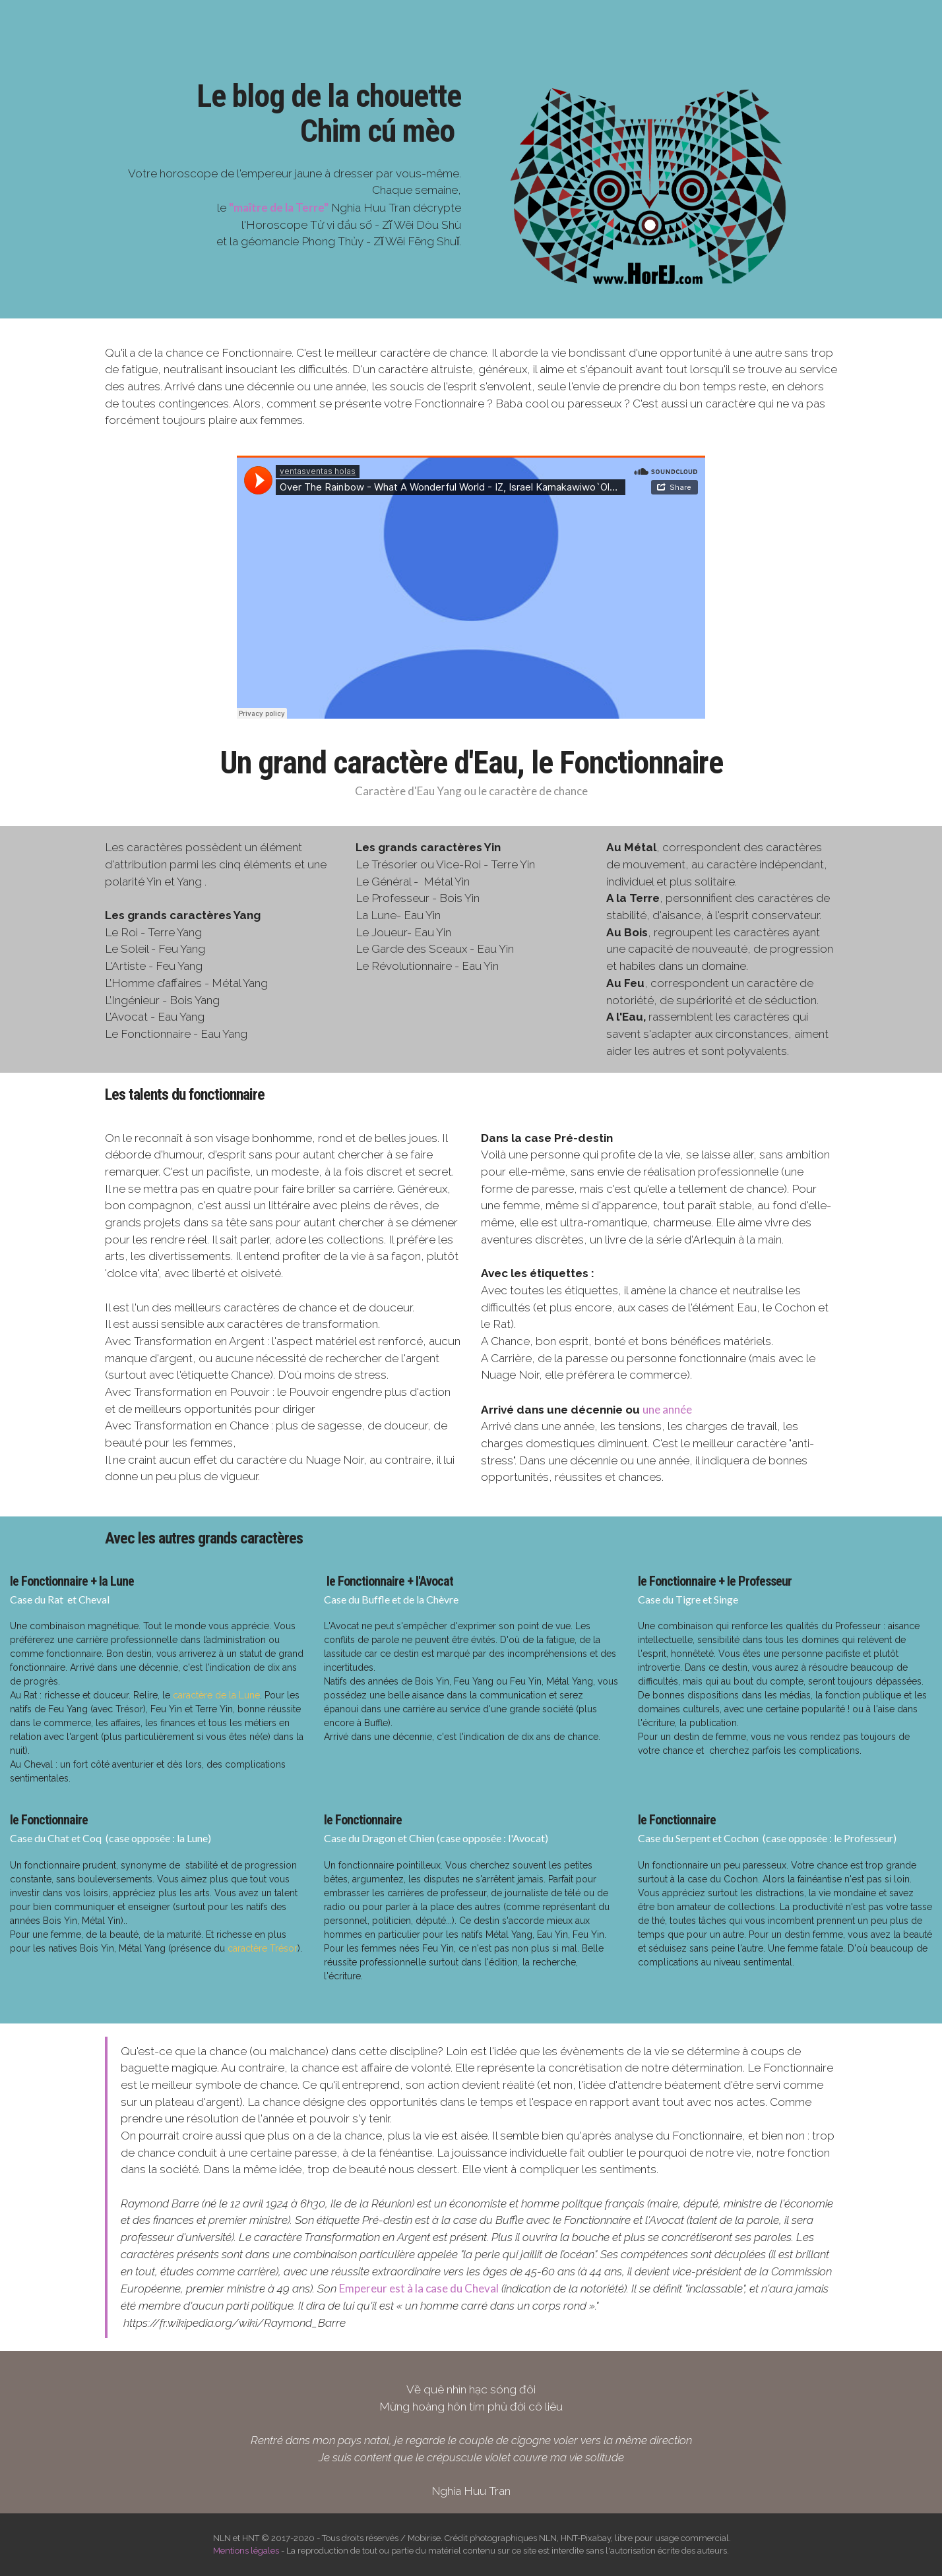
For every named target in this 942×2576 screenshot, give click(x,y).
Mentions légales (246, 2551)
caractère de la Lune (216, 1695)
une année (667, 1409)
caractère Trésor (263, 1948)
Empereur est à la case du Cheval (419, 2288)
